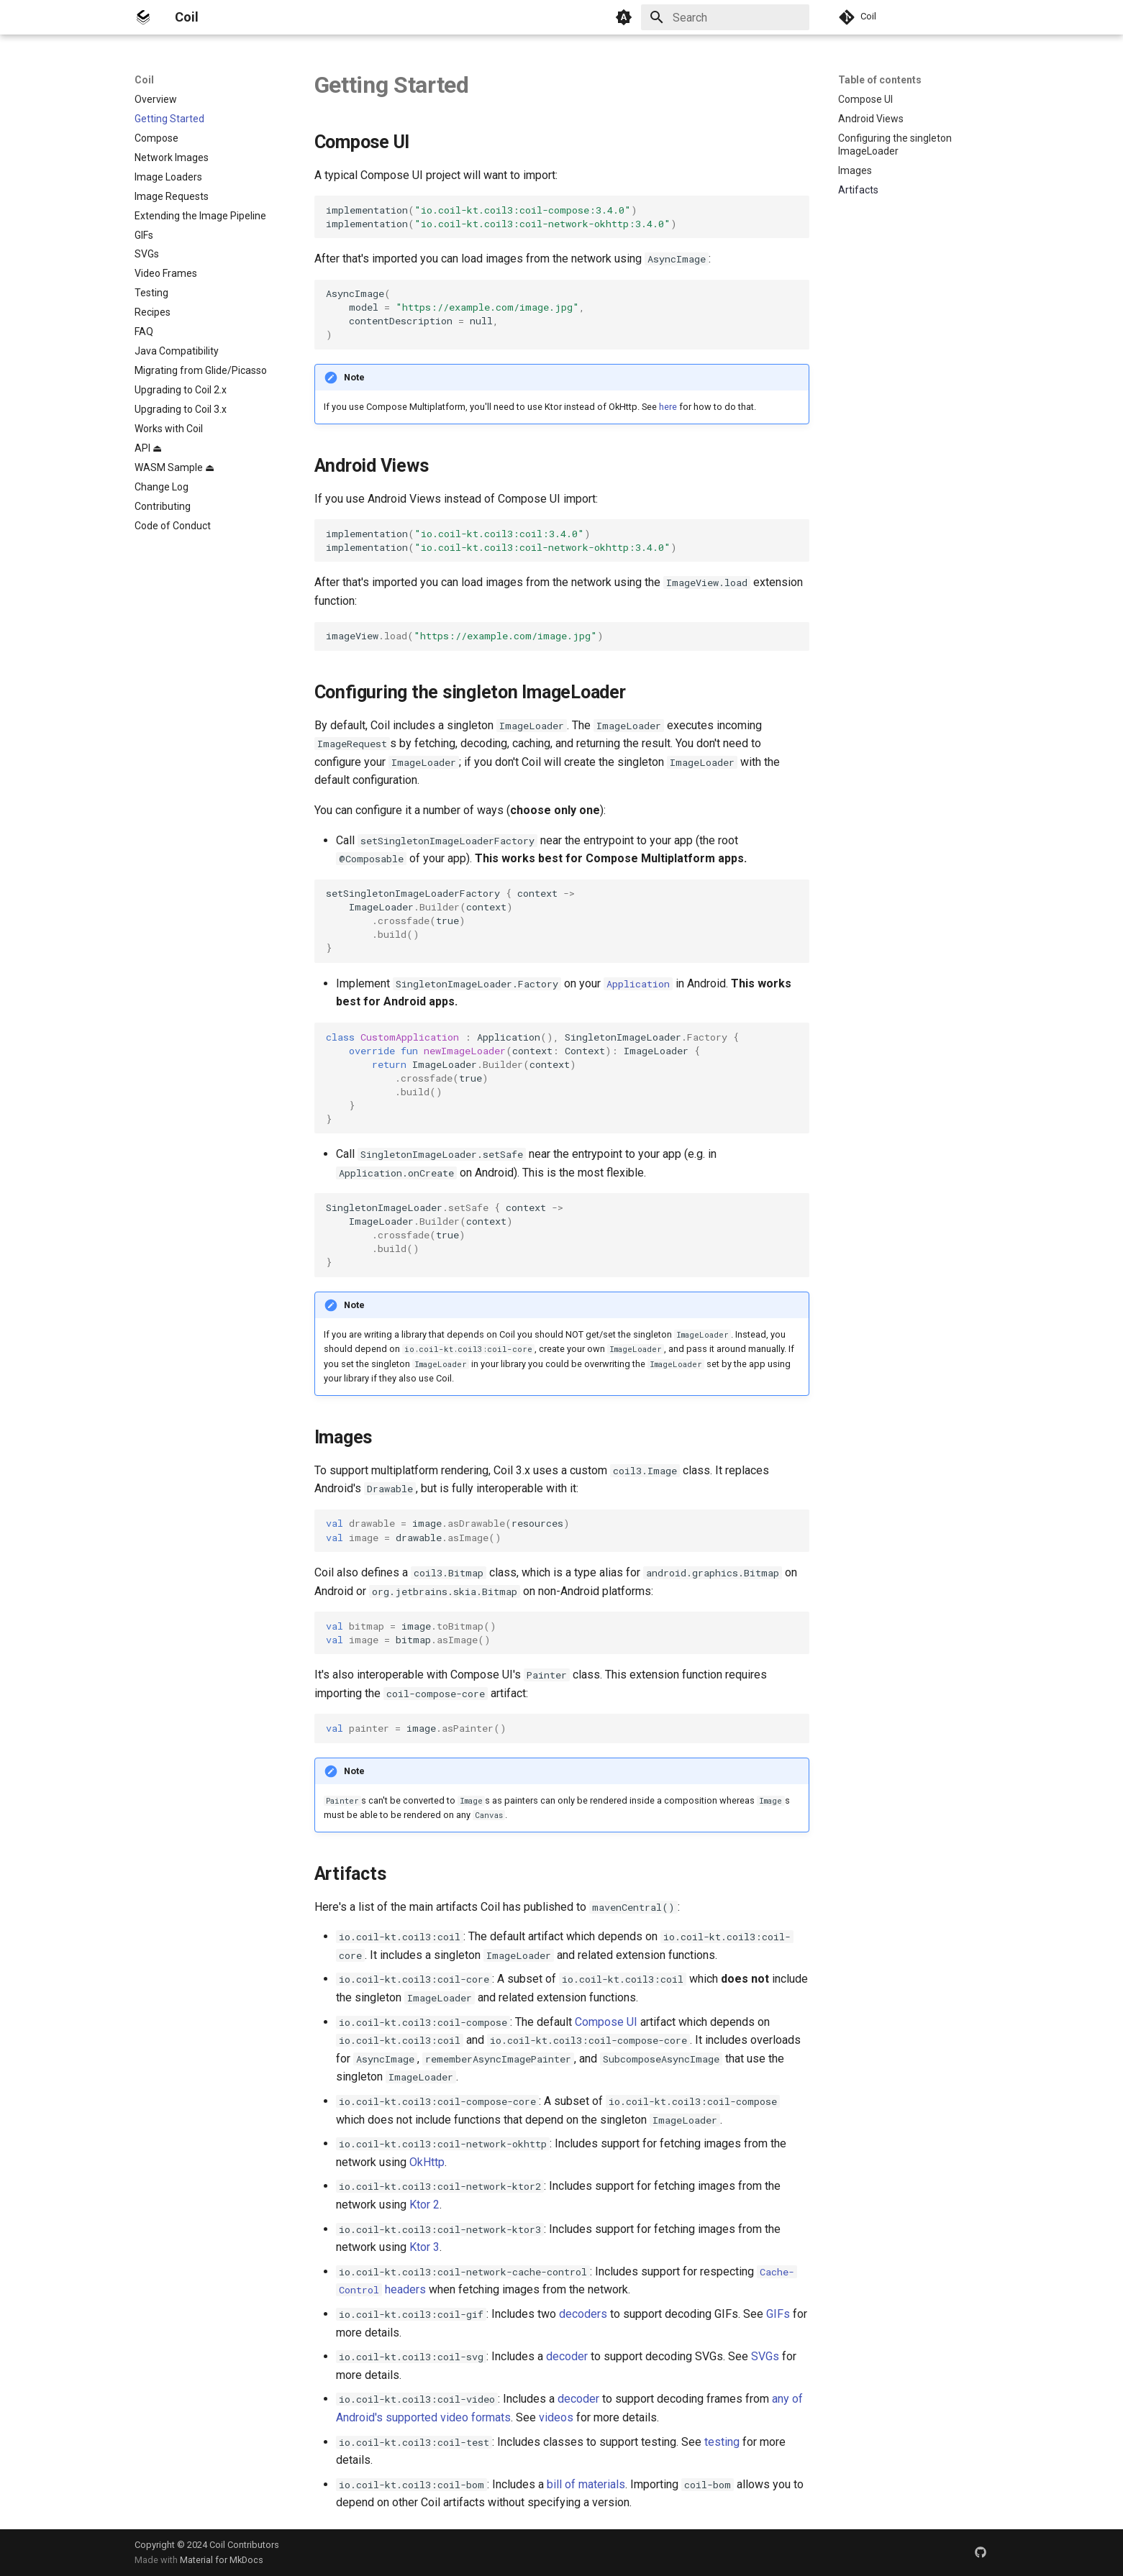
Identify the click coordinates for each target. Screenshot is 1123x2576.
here (668, 406)
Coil (144, 80)
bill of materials (586, 2484)
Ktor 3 (424, 2247)
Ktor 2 (424, 2204)
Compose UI (606, 2022)
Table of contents (880, 80)
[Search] (725, 17)
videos (556, 2417)
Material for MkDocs (221, 2559)
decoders (583, 2314)
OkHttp (427, 2162)
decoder (567, 2356)
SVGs (765, 2356)
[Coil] (143, 17)
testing (722, 2442)
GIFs (778, 2314)
